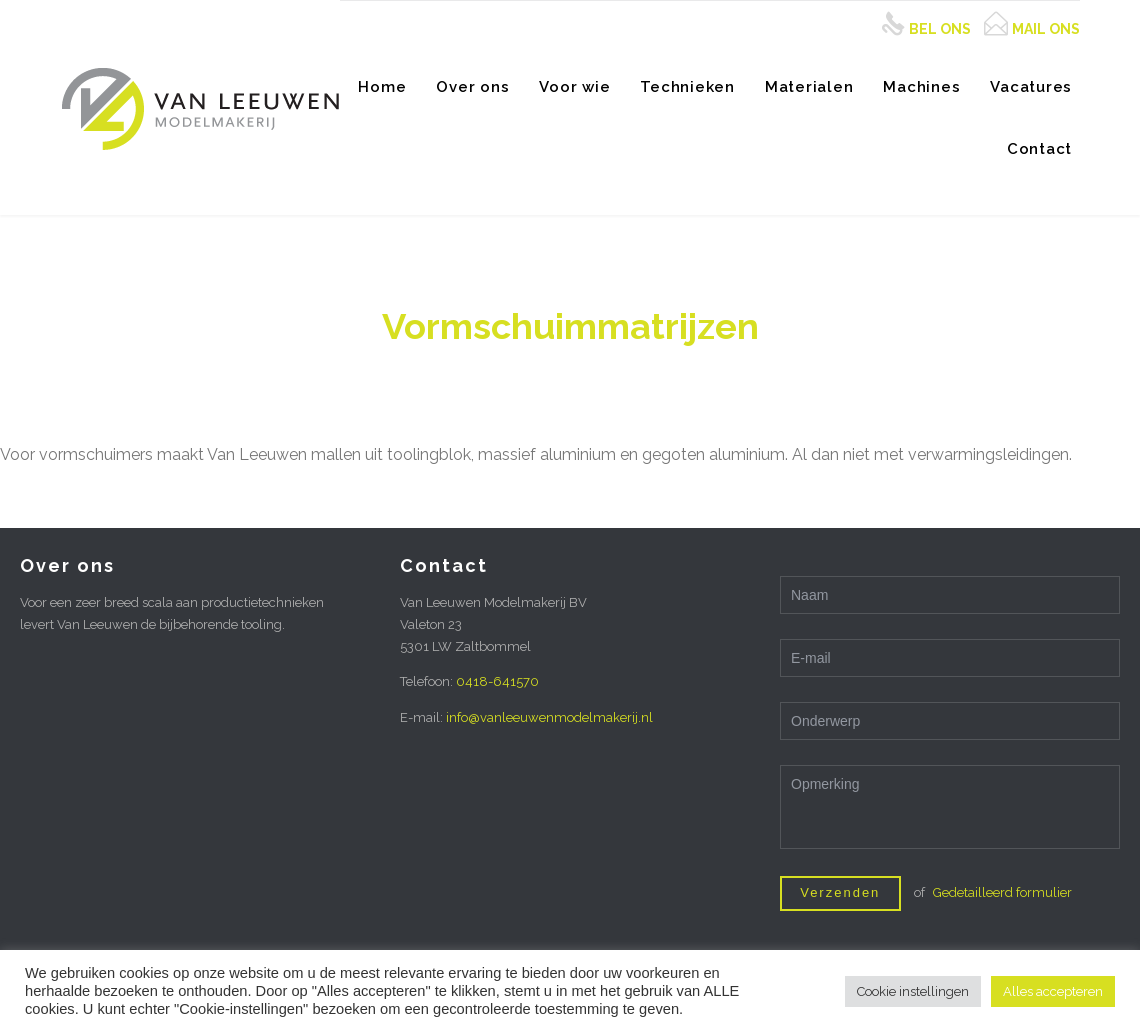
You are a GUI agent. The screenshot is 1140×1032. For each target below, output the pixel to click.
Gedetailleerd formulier (1002, 892)
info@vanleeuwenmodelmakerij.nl (549, 717)
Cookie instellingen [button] (913, 991)
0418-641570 (497, 681)
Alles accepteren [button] (1053, 991)
